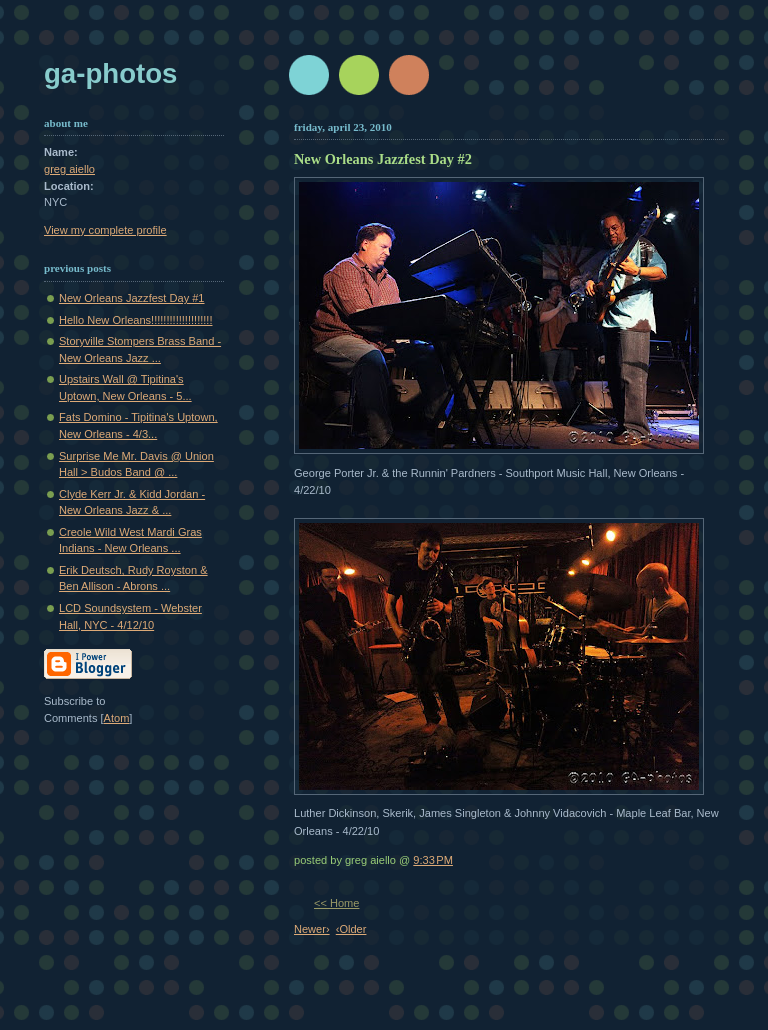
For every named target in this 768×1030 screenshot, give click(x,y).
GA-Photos (110, 73)
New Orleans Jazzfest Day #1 (132, 298)
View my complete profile (105, 230)
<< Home (336, 903)
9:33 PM (433, 860)
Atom (117, 718)
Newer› (312, 929)
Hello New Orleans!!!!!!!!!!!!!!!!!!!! (135, 320)
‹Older (351, 929)
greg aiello (69, 169)
